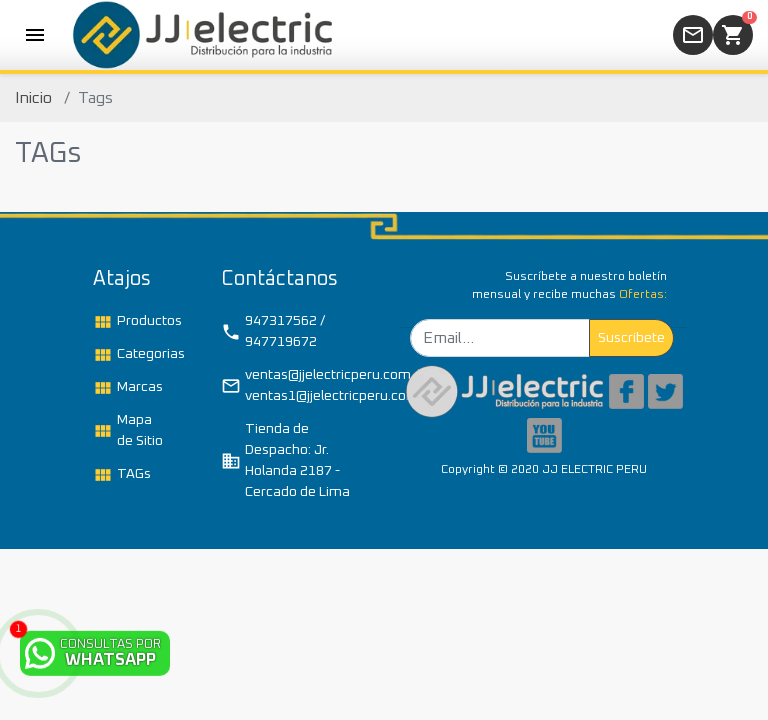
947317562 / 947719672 (273, 331)
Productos (135, 322)
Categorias (135, 355)
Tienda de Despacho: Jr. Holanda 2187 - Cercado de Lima (285, 460)
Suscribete (631, 338)
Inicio (33, 98)
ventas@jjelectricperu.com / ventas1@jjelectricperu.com (295, 385)
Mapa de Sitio (128, 430)
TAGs (122, 475)
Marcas (128, 388)
